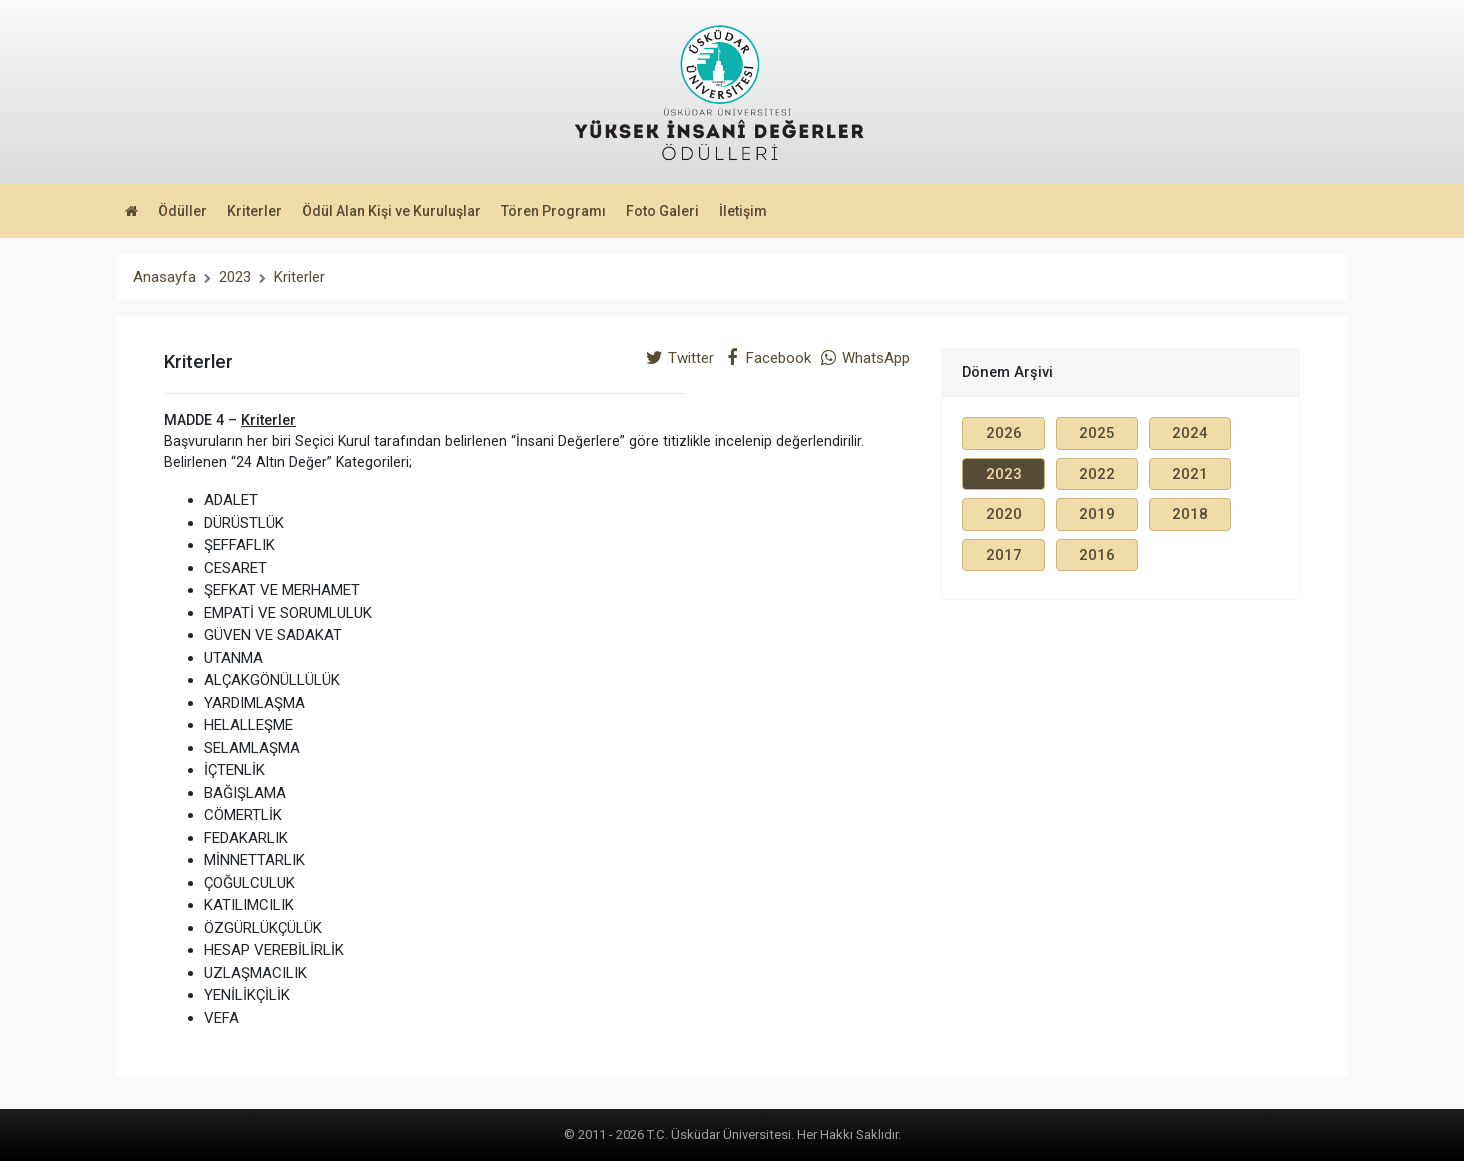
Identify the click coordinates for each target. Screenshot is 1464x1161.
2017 (1004, 555)
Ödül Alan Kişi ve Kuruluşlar (391, 211)
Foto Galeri (662, 211)
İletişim (743, 211)
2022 (1097, 474)
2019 (1097, 514)
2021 (1190, 474)
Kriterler (254, 211)
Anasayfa (164, 277)
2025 (1097, 433)
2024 (1190, 433)
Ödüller (182, 211)
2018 (1190, 514)
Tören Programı (553, 211)
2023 (235, 277)
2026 (1004, 433)
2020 (1004, 514)
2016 (1097, 555)
